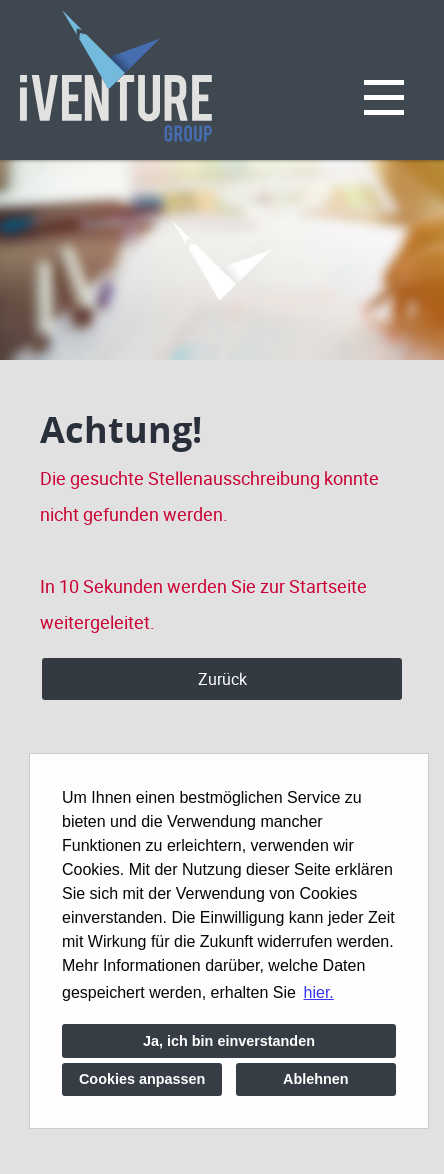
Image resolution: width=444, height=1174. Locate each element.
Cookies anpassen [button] (142, 1079)
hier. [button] (319, 992)
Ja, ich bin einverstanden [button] (229, 1041)
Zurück (222, 679)
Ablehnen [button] (316, 1079)
